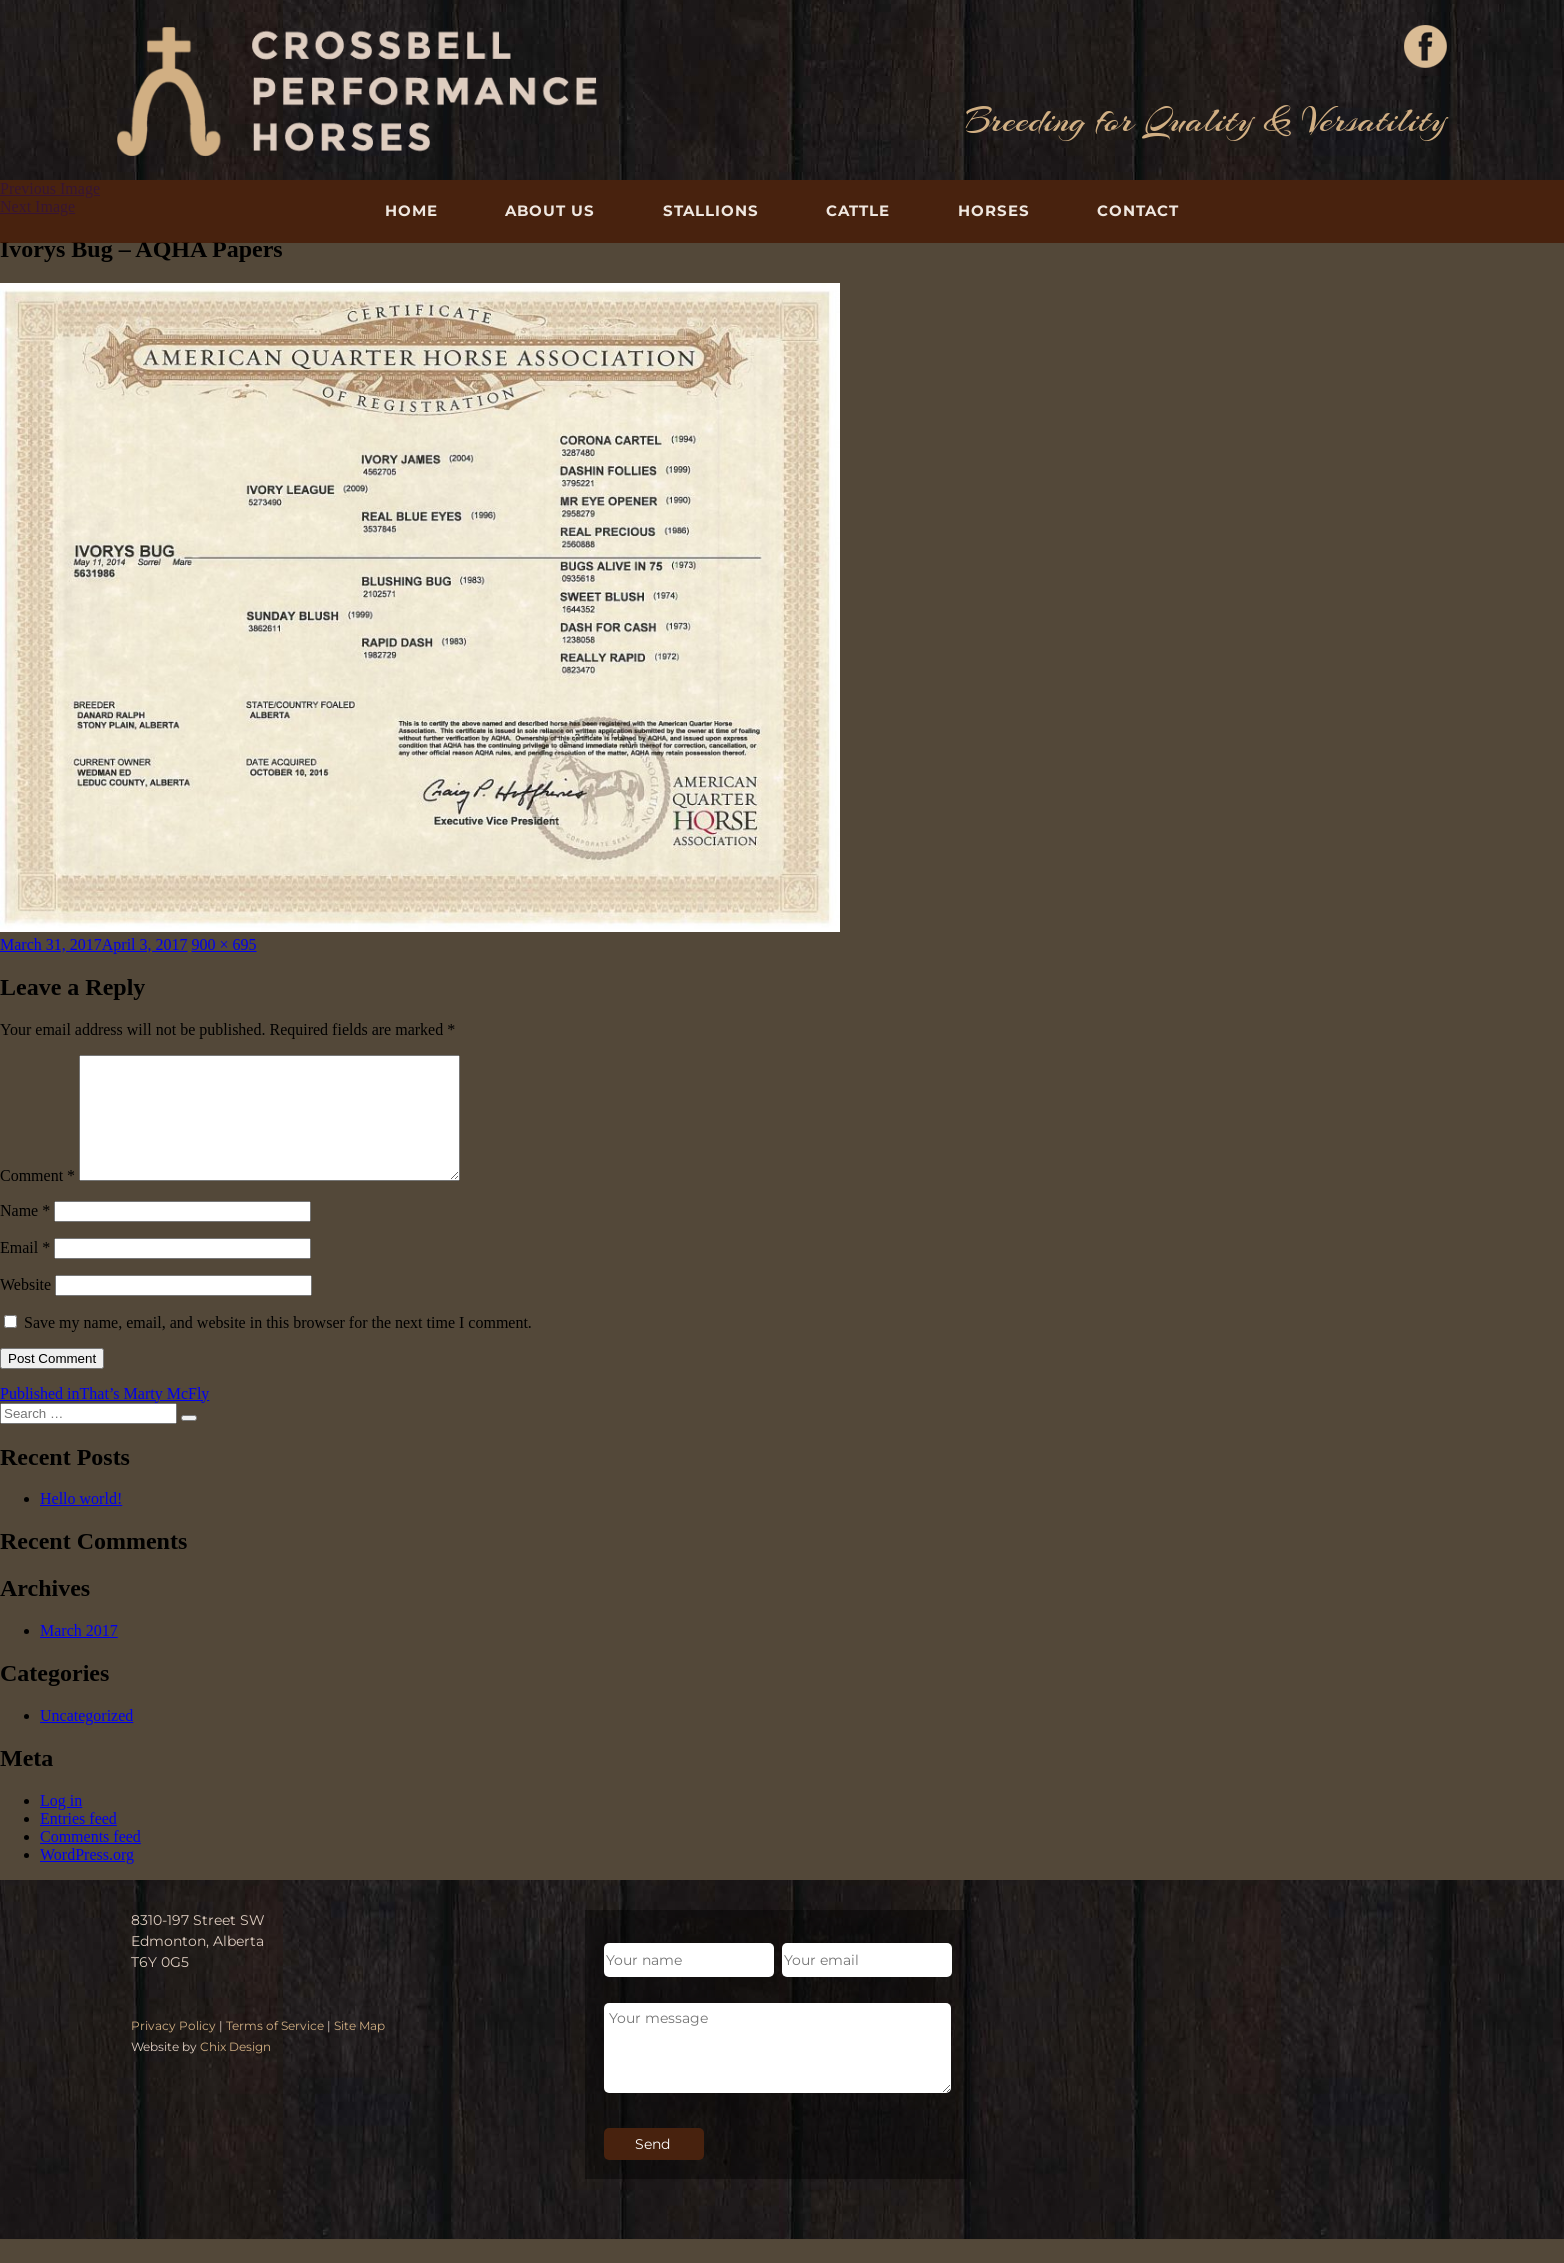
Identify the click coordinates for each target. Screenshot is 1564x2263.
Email (25, 1271)
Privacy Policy (173, 2049)
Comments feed (90, 1860)
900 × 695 (224, 944)
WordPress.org (87, 1878)
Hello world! (81, 1522)
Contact (1138, 210)
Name (25, 1234)
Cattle (858, 210)
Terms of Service (275, 2049)
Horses (994, 210)
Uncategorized (86, 1739)
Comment (37, 1199)
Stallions (711, 210)
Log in (61, 1824)
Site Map (359, 2049)
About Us (550, 210)
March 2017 (79, 1654)
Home (411, 210)
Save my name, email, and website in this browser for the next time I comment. (278, 1346)
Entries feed (78, 1842)
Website (25, 1308)
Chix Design (235, 2070)
